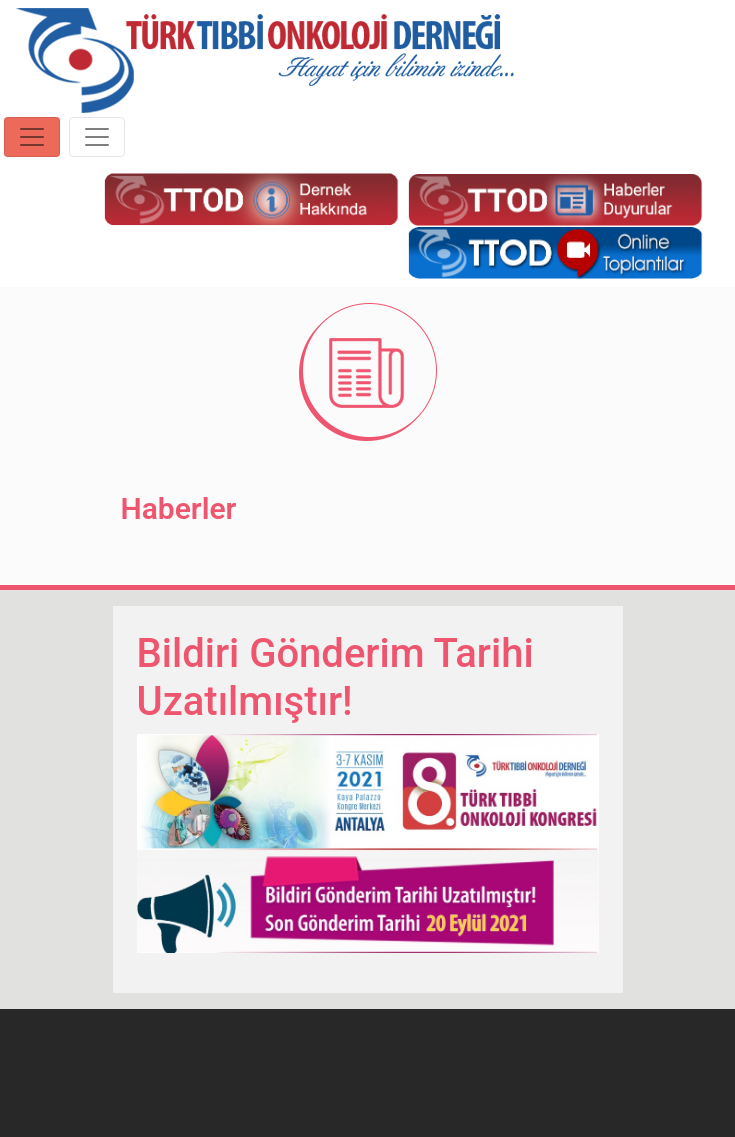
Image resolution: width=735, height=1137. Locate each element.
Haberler (179, 508)
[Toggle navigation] (32, 137)
